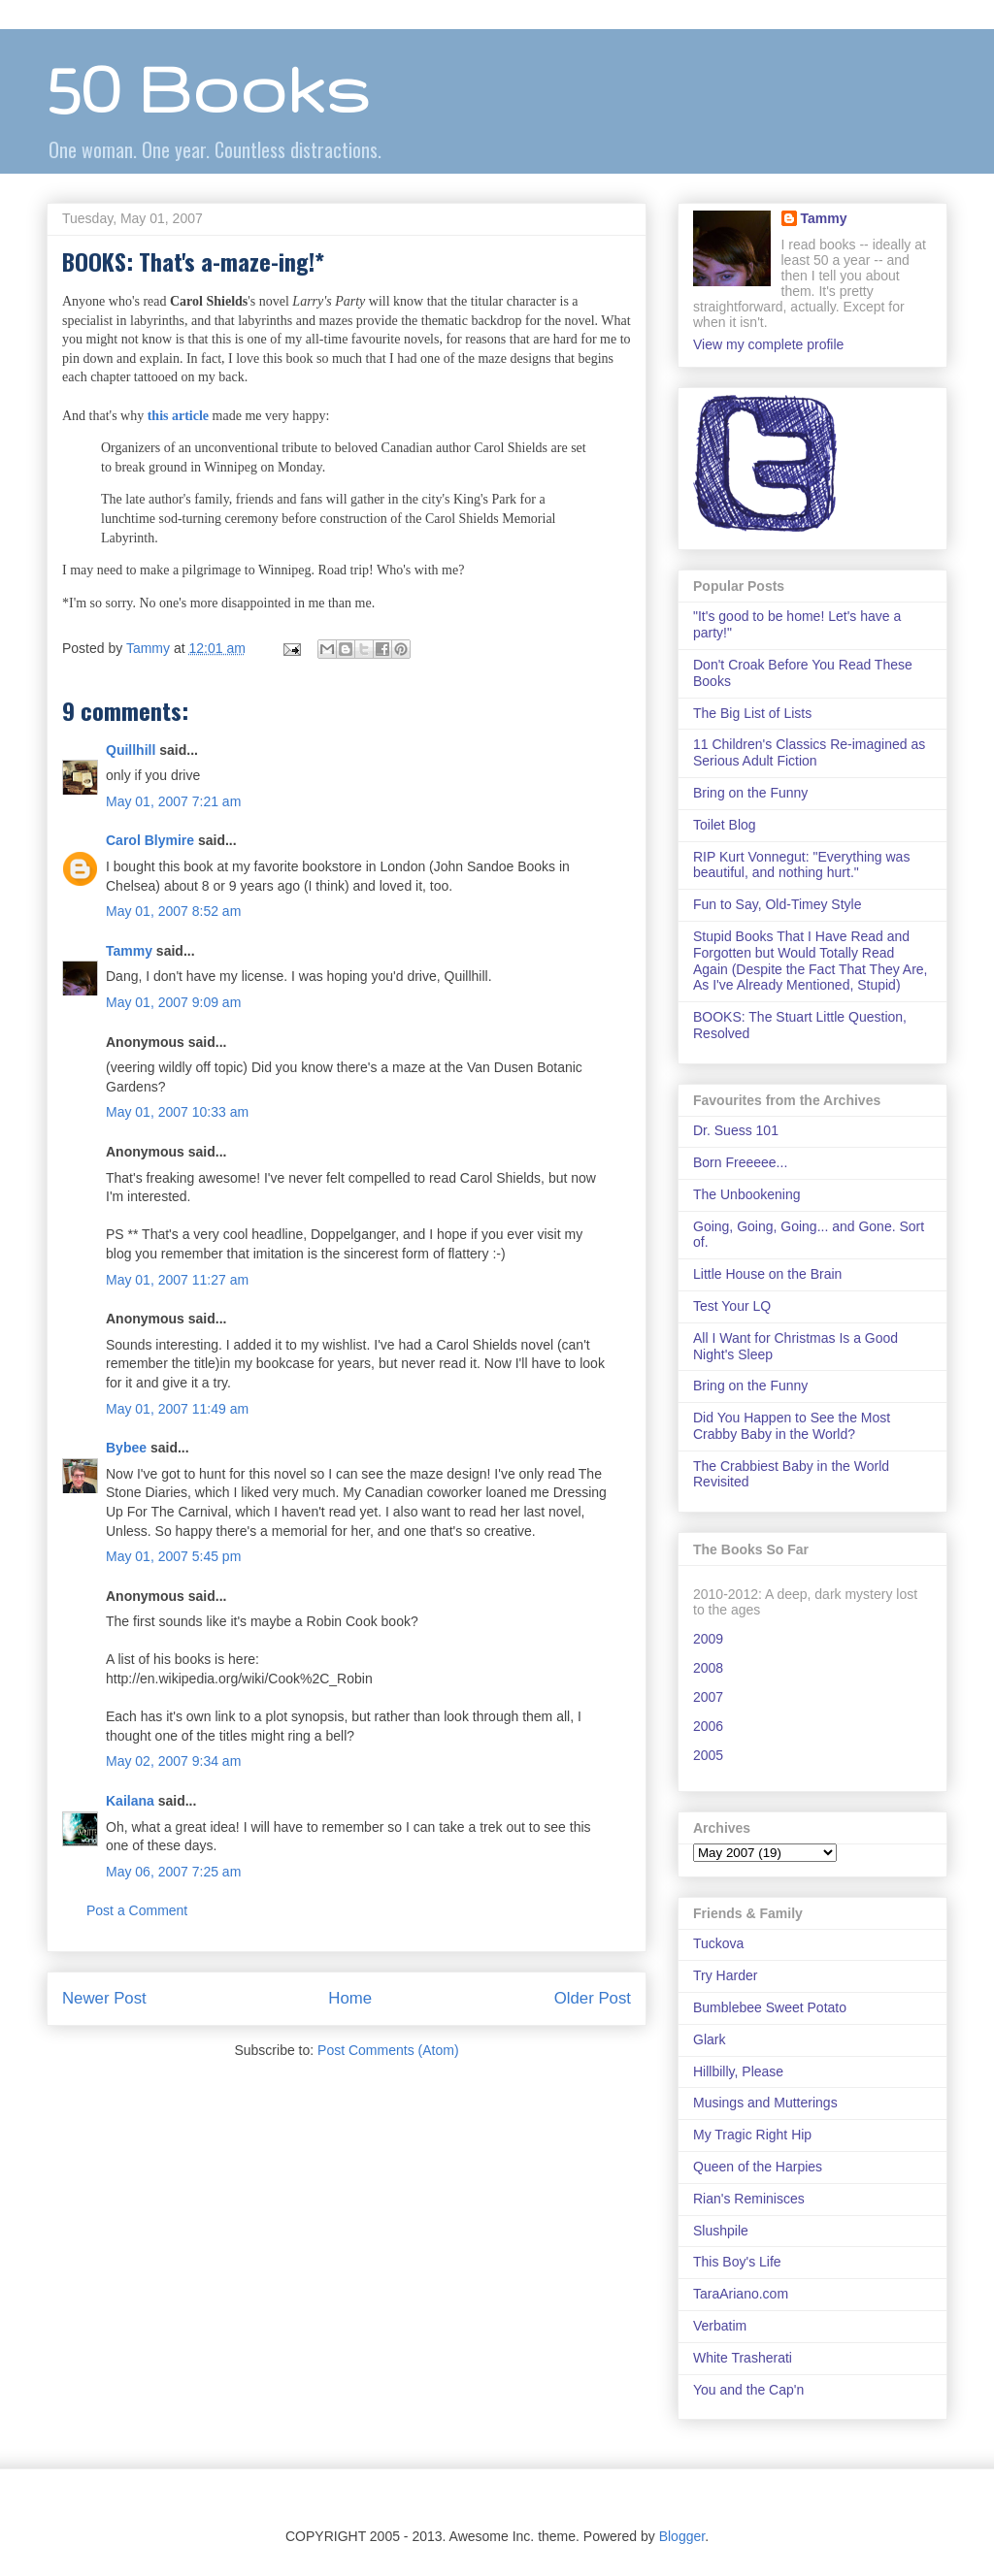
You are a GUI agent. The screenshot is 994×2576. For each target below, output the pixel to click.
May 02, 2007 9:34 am (173, 1761)
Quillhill (130, 750)
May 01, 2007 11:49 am (177, 1409)
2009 (708, 1639)
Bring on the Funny (750, 792)
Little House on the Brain (767, 1274)
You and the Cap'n (748, 2389)
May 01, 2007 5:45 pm (173, 1556)
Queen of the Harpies (757, 2166)
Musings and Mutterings (765, 2102)
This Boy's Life (737, 2261)
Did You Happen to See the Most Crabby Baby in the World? (791, 1426)
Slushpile (720, 2230)
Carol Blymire (150, 840)
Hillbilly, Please (738, 2071)
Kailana (130, 1801)
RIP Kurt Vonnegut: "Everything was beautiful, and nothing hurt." (801, 865)
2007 (708, 1697)
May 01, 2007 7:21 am (173, 801)
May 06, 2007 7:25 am (173, 1871)
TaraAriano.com (740, 2293)
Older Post (592, 1998)
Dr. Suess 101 (736, 1130)
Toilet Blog (724, 824)
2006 (708, 1726)
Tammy (129, 951)
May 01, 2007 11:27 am (177, 1280)
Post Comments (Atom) (387, 2050)
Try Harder (725, 1975)
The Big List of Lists (752, 713)
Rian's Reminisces (749, 2198)
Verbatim (719, 2325)
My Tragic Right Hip (752, 2134)
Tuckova (718, 1943)
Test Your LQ (732, 1306)
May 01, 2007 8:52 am (173, 911)
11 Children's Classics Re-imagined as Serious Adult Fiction (809, 752)
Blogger (682, 2536)
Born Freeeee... (740, 1162)
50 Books (208, 87)
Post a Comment (136, 1910)
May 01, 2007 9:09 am (173, 1002)
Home (350, 1998)
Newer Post (104, 1998)
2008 (708, 1668)
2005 (708, 1755)
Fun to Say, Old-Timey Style (777, 904)
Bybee (126, 1447)
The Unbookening (747, 1194)
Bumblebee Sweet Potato (769, 2007)
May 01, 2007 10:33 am (177, 1112)
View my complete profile (768, 344)
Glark (709, 2039)
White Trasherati (742, 2357)
